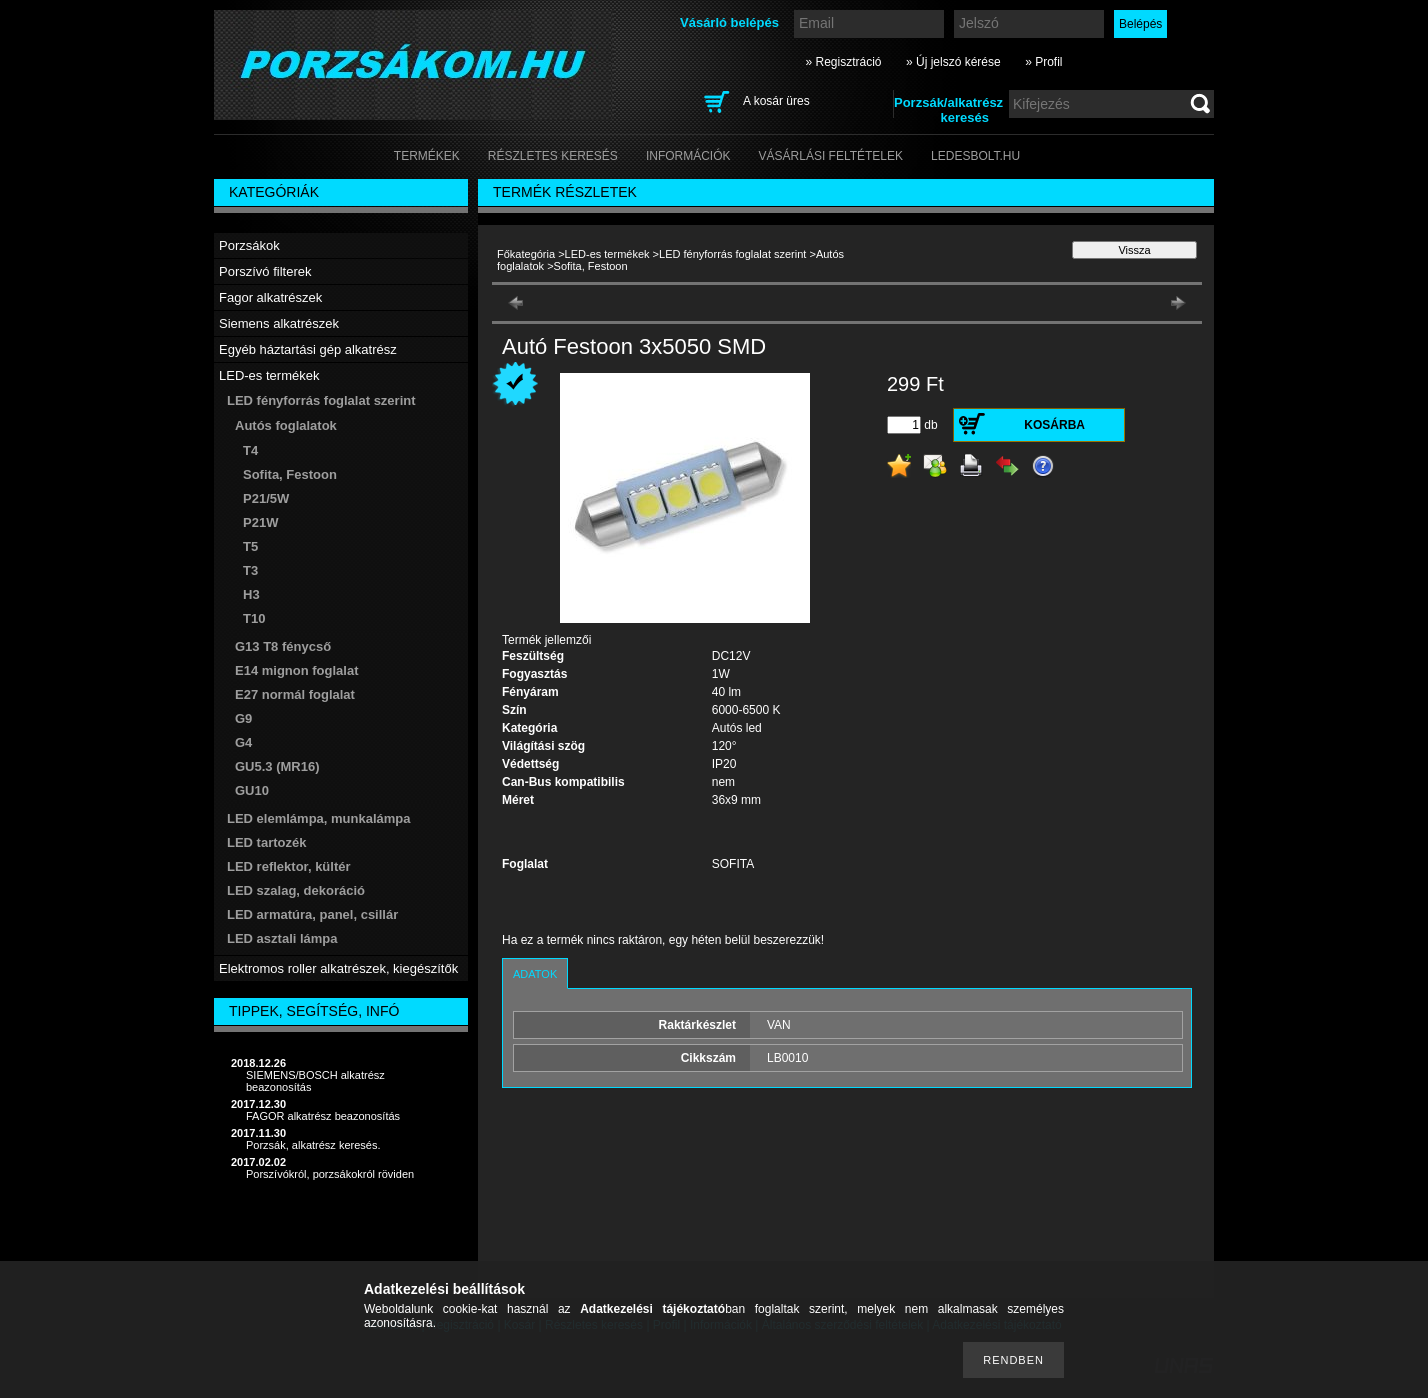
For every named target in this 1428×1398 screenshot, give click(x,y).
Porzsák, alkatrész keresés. (313, 1145)
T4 (250, 450)
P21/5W (266, 498)
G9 (243, 718)
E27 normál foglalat (295, 694)
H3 (251, 594)
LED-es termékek (607, 254)
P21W (260, 522)
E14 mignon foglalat (297, 670)
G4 (243, 742)
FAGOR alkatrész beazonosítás (323, 1116)
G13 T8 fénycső (283, 646)
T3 (250, 570)
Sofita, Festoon (290, 474)
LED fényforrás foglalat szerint (732, 254)
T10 (254, 618)
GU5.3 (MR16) (277, 766)
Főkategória (526, 254)
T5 (250, 546)
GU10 (252, 790)
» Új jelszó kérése (953, 62)
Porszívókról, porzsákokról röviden (330, 1174)
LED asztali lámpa (282, 938)
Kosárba (1054, 425)
